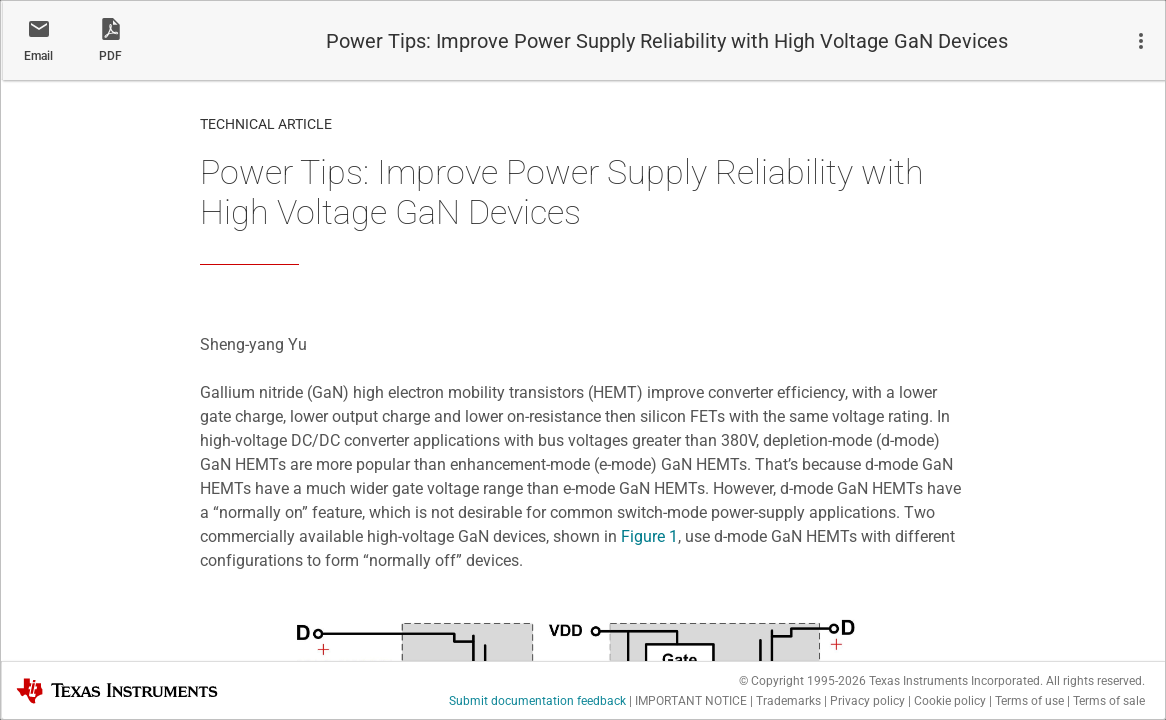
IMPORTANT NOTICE (691, 701)
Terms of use (1029, 701)
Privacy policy (867, 701)
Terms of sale (1109, 701)
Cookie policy (950, 701)
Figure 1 (649, 536)
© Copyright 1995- (802, 681)
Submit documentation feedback (537, 701)
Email (38, 56)
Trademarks (788, 701)
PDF (110, 56)
